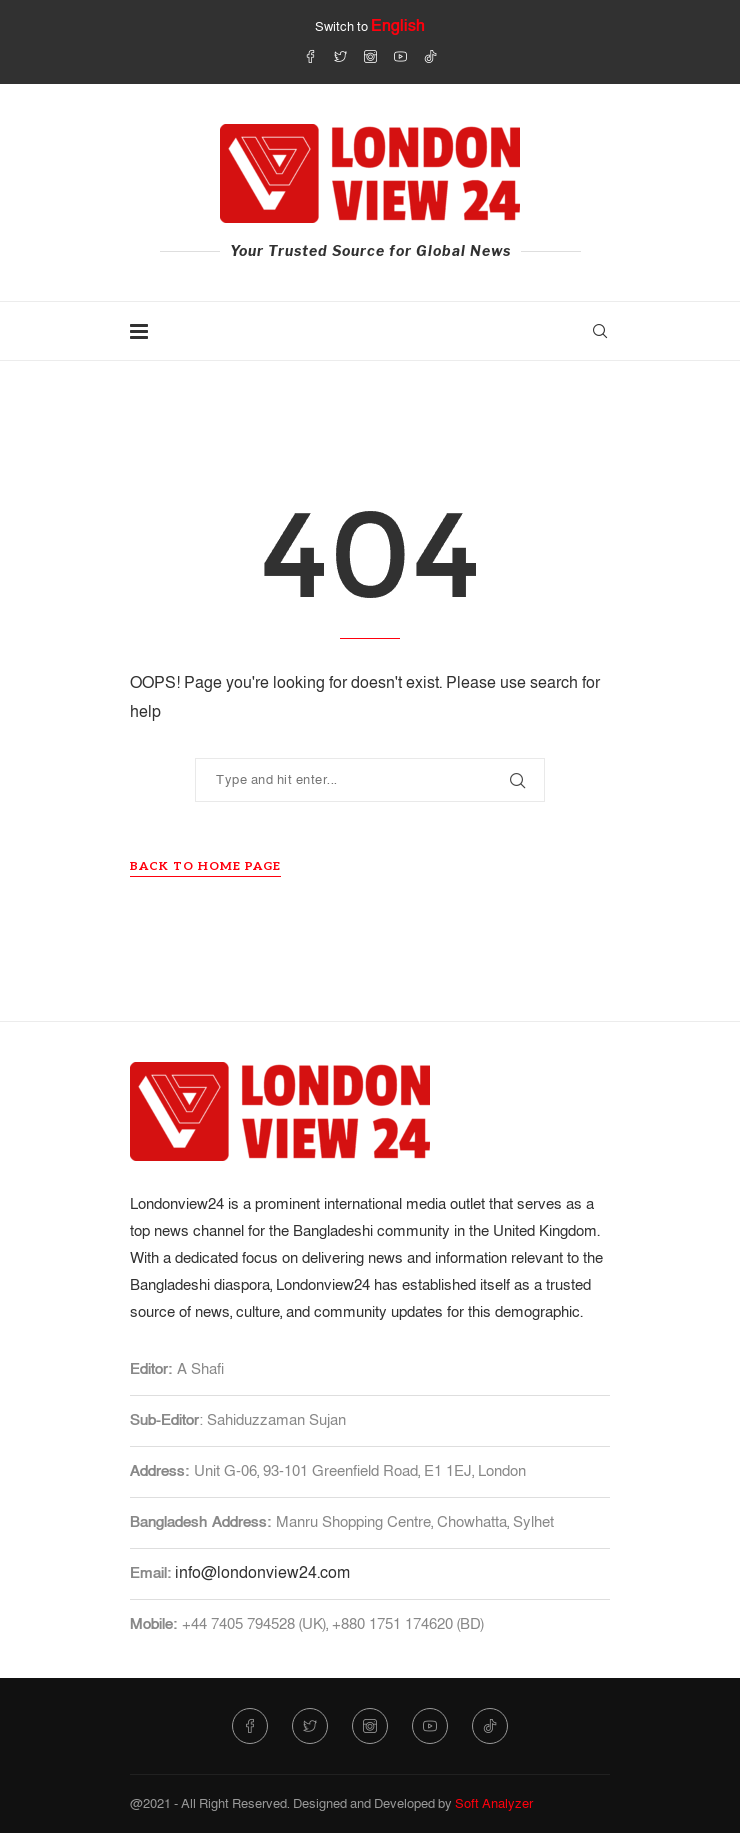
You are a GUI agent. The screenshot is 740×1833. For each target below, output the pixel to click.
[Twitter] (340, 56)
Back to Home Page (205, 866)
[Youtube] (400, 56)
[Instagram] (370, 56)
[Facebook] (310, 56)
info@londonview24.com (262, 1573)
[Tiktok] (430, 56)
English (398, 26)
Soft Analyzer (494, 1804)
